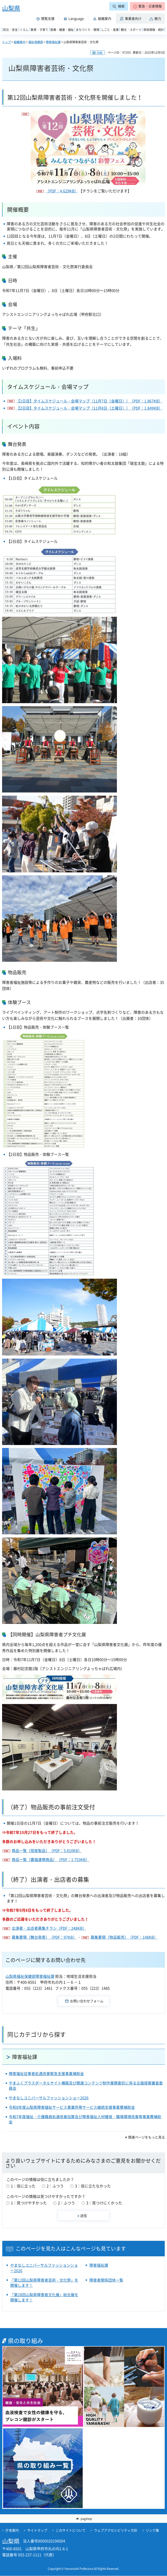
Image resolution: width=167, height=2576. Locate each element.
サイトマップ (37, 2530)
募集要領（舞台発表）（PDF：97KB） (44, 1937)
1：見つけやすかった (29, 2203)
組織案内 (19, 42)
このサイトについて (71, 2530)
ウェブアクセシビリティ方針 (115, 2530)
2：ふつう (55, 2186)
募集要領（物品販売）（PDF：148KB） (124, 1937)
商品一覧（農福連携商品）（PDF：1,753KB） (50, 1859)
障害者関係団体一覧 (106, 2280)
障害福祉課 (53, 42)
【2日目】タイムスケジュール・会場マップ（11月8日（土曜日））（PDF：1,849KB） (89, 408)
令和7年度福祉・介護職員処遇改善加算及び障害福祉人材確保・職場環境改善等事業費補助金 (85, 2119)
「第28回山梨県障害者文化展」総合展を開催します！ (44, 2297)
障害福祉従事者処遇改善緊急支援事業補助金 (46, 2073)
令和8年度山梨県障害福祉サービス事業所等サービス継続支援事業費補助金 (72, 2107)
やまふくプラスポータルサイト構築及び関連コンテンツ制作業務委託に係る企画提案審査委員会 (86, 2085)
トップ (6, 42)
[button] (147, 6)
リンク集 (152, 2530)
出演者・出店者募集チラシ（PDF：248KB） (49, 1928)
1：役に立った (23, 2186)
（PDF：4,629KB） (62, 191)
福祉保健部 (35, 42)
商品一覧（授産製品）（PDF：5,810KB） (47, 1850)
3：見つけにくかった (104, 2203)
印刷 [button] (99, 53)
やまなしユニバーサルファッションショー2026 (49, 2098)
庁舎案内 (12, 2530)
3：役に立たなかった (93, 2186)
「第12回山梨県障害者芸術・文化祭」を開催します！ (44, 2282)
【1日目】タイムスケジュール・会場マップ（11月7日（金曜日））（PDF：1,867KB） (89, 401)
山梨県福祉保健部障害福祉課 (29, 1976)
